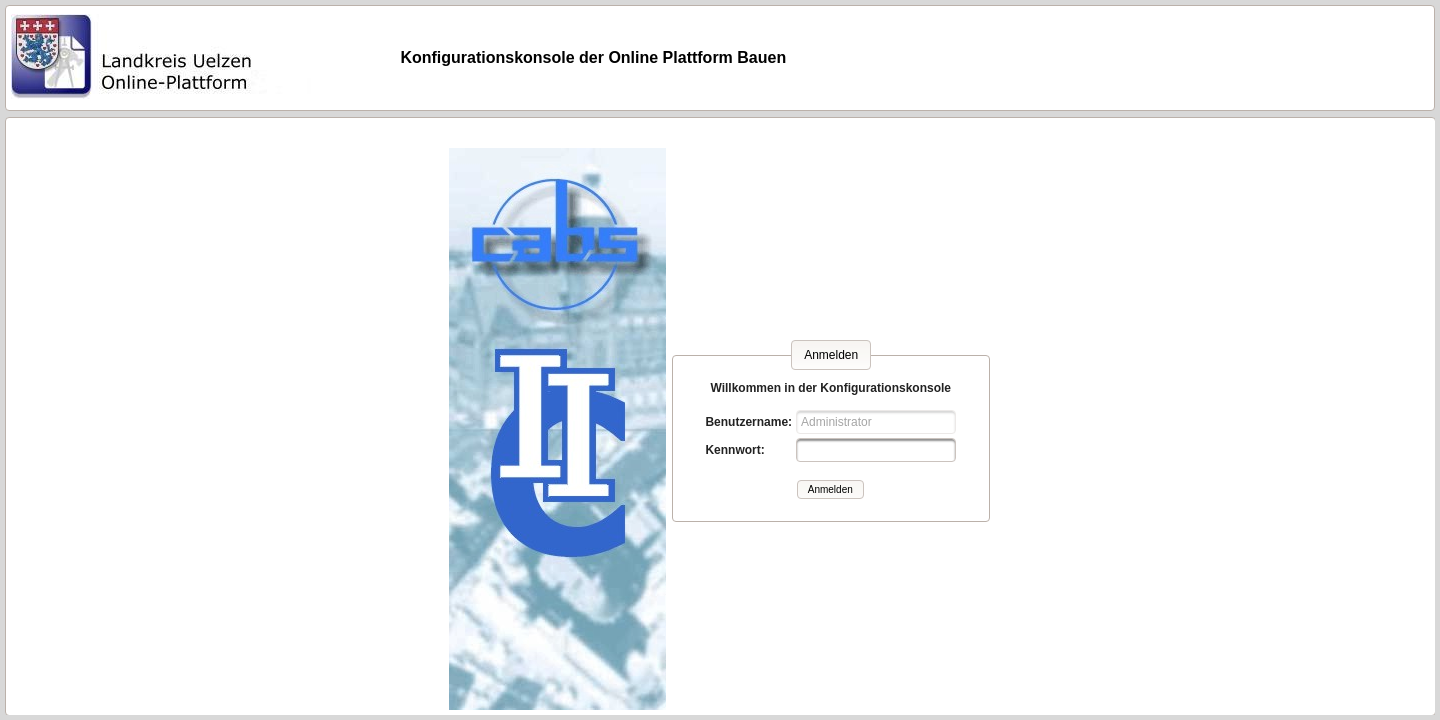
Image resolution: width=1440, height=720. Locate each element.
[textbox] (876, 450)
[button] (830, 489)
